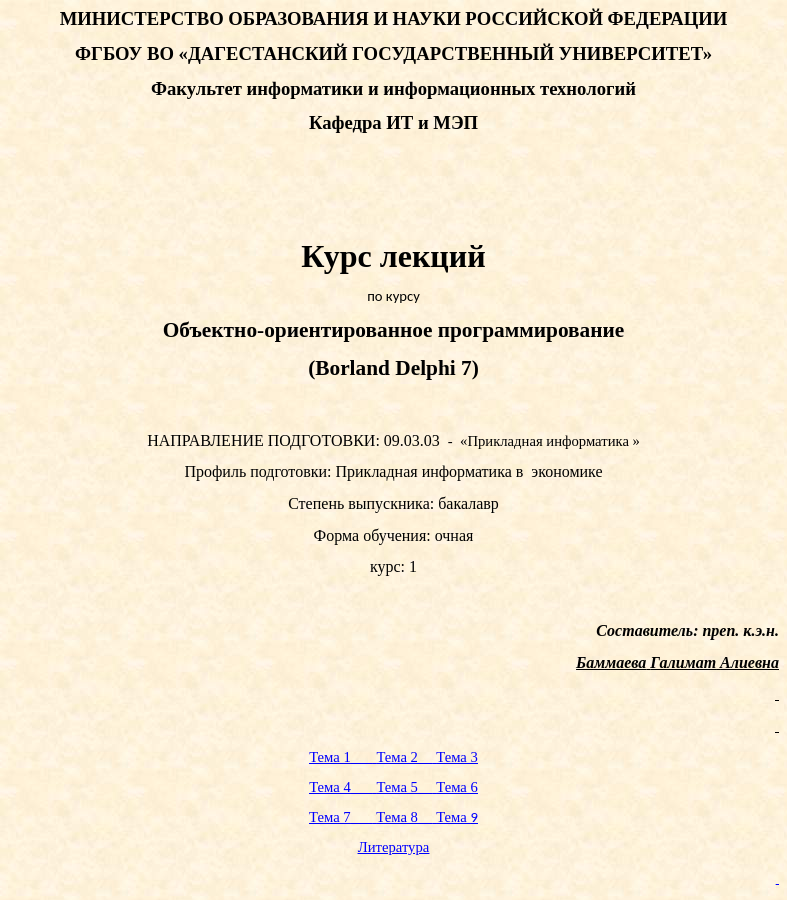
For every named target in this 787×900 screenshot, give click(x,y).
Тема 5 (404, 787)
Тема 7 (341, 817)
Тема (457, 817)
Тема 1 (341, 757)
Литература (394, 847)
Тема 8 (404, 817)
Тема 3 (457, 757)
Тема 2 (404, 757)
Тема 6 (457, 787)
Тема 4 (341, 787)
